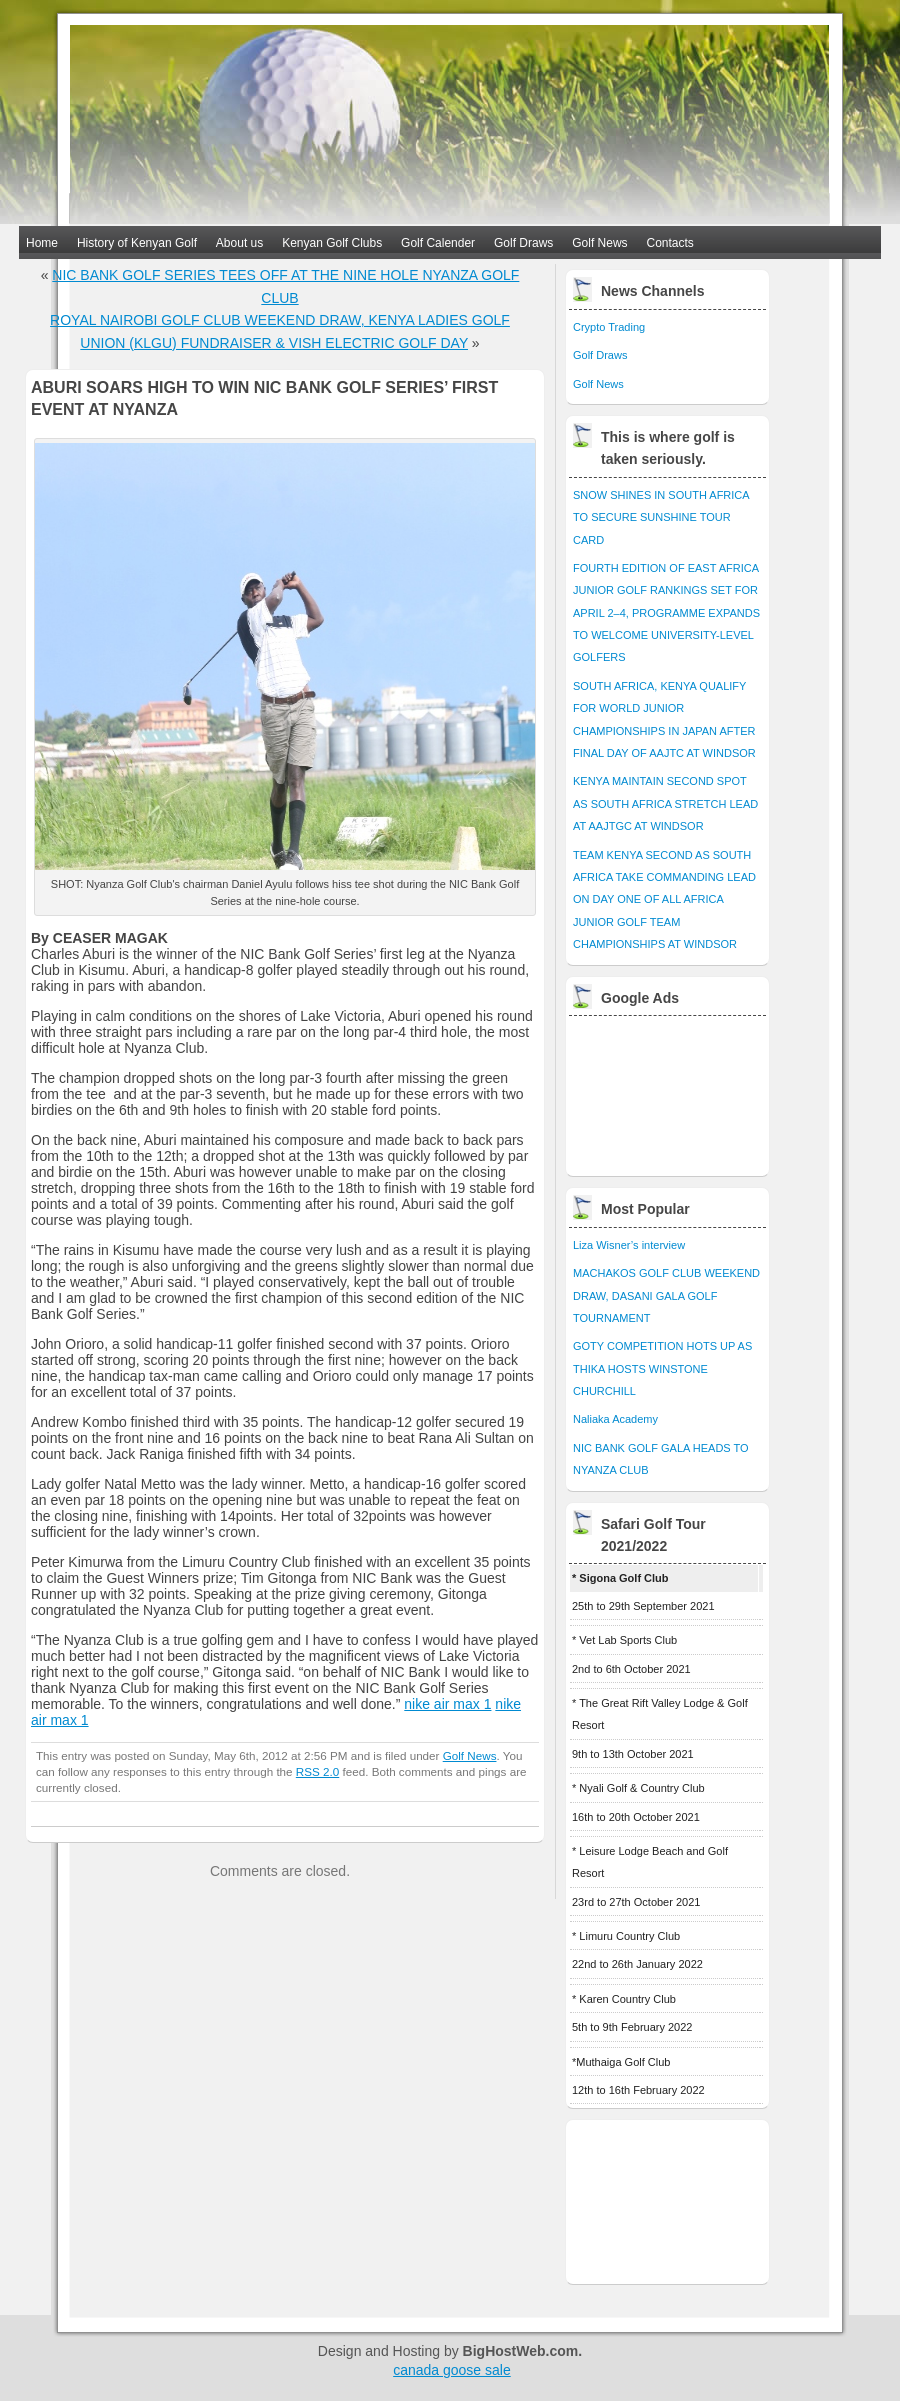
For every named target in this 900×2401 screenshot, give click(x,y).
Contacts (670, 243)
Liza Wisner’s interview (629, 1245)
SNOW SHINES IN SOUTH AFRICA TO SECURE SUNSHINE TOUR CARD (661, 517)
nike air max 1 (447, 1704)
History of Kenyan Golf (137, 243)
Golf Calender (438, 243)
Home (42, 243)
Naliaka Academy (615, 1419)
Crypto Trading (609, 327)
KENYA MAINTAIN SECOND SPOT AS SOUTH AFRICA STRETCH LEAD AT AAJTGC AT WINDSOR (665, 803)
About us (239, 243)
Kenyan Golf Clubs (332, 243)
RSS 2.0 (317, 1771)
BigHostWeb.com (521, 2351)
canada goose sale (452, 2370)
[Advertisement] (668, 1091)
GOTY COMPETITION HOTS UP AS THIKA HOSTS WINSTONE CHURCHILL (662, 1368)
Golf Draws (523, 243)
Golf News (599, 243)
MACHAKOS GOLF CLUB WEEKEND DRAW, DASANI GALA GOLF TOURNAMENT (666, 1295)
